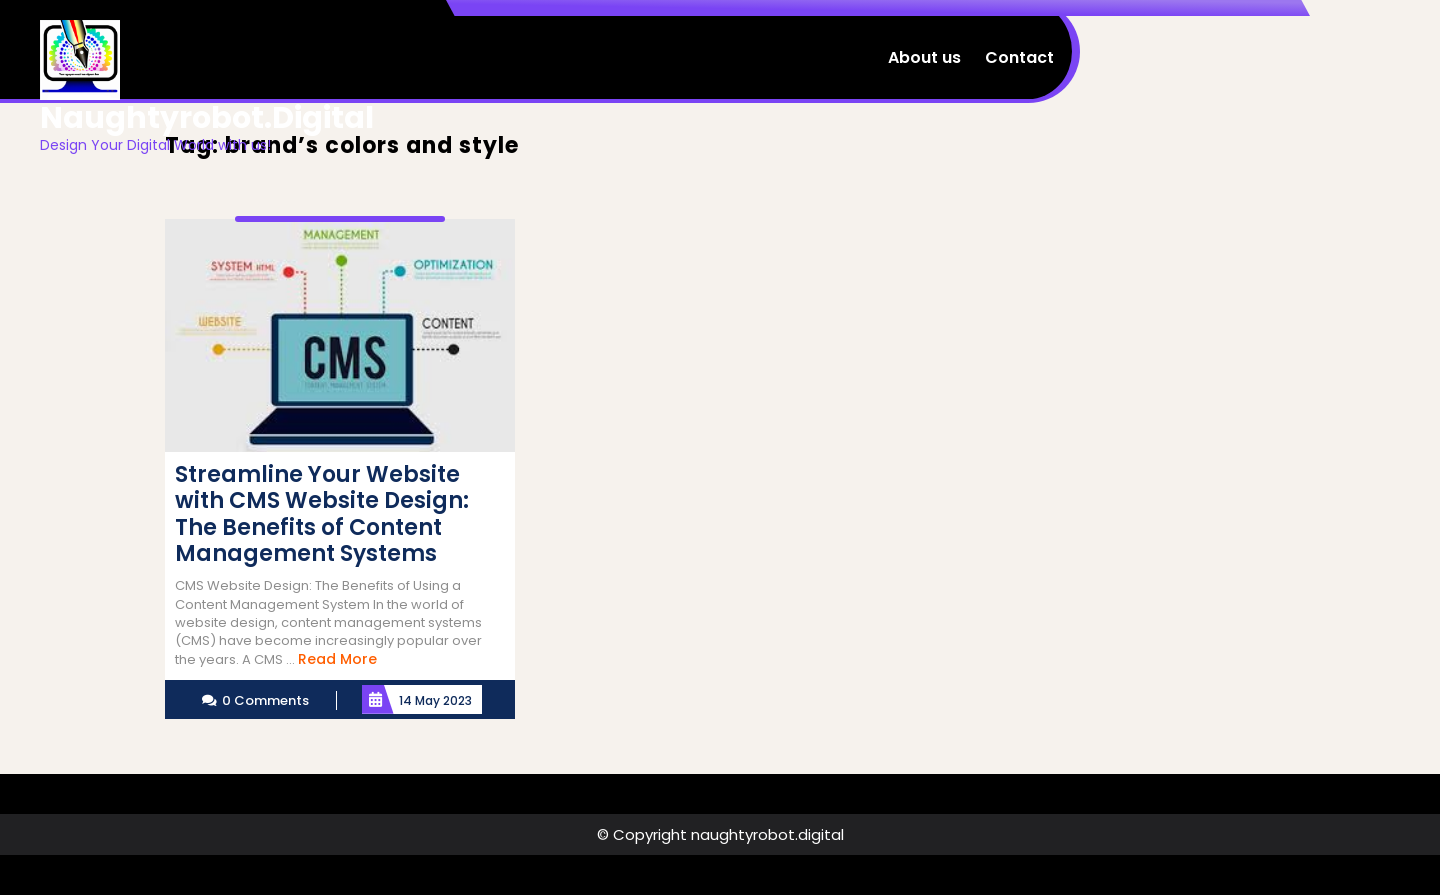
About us (924, 57)
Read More (337, 659)
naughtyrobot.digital (207, 118)
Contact (1019, 57)
